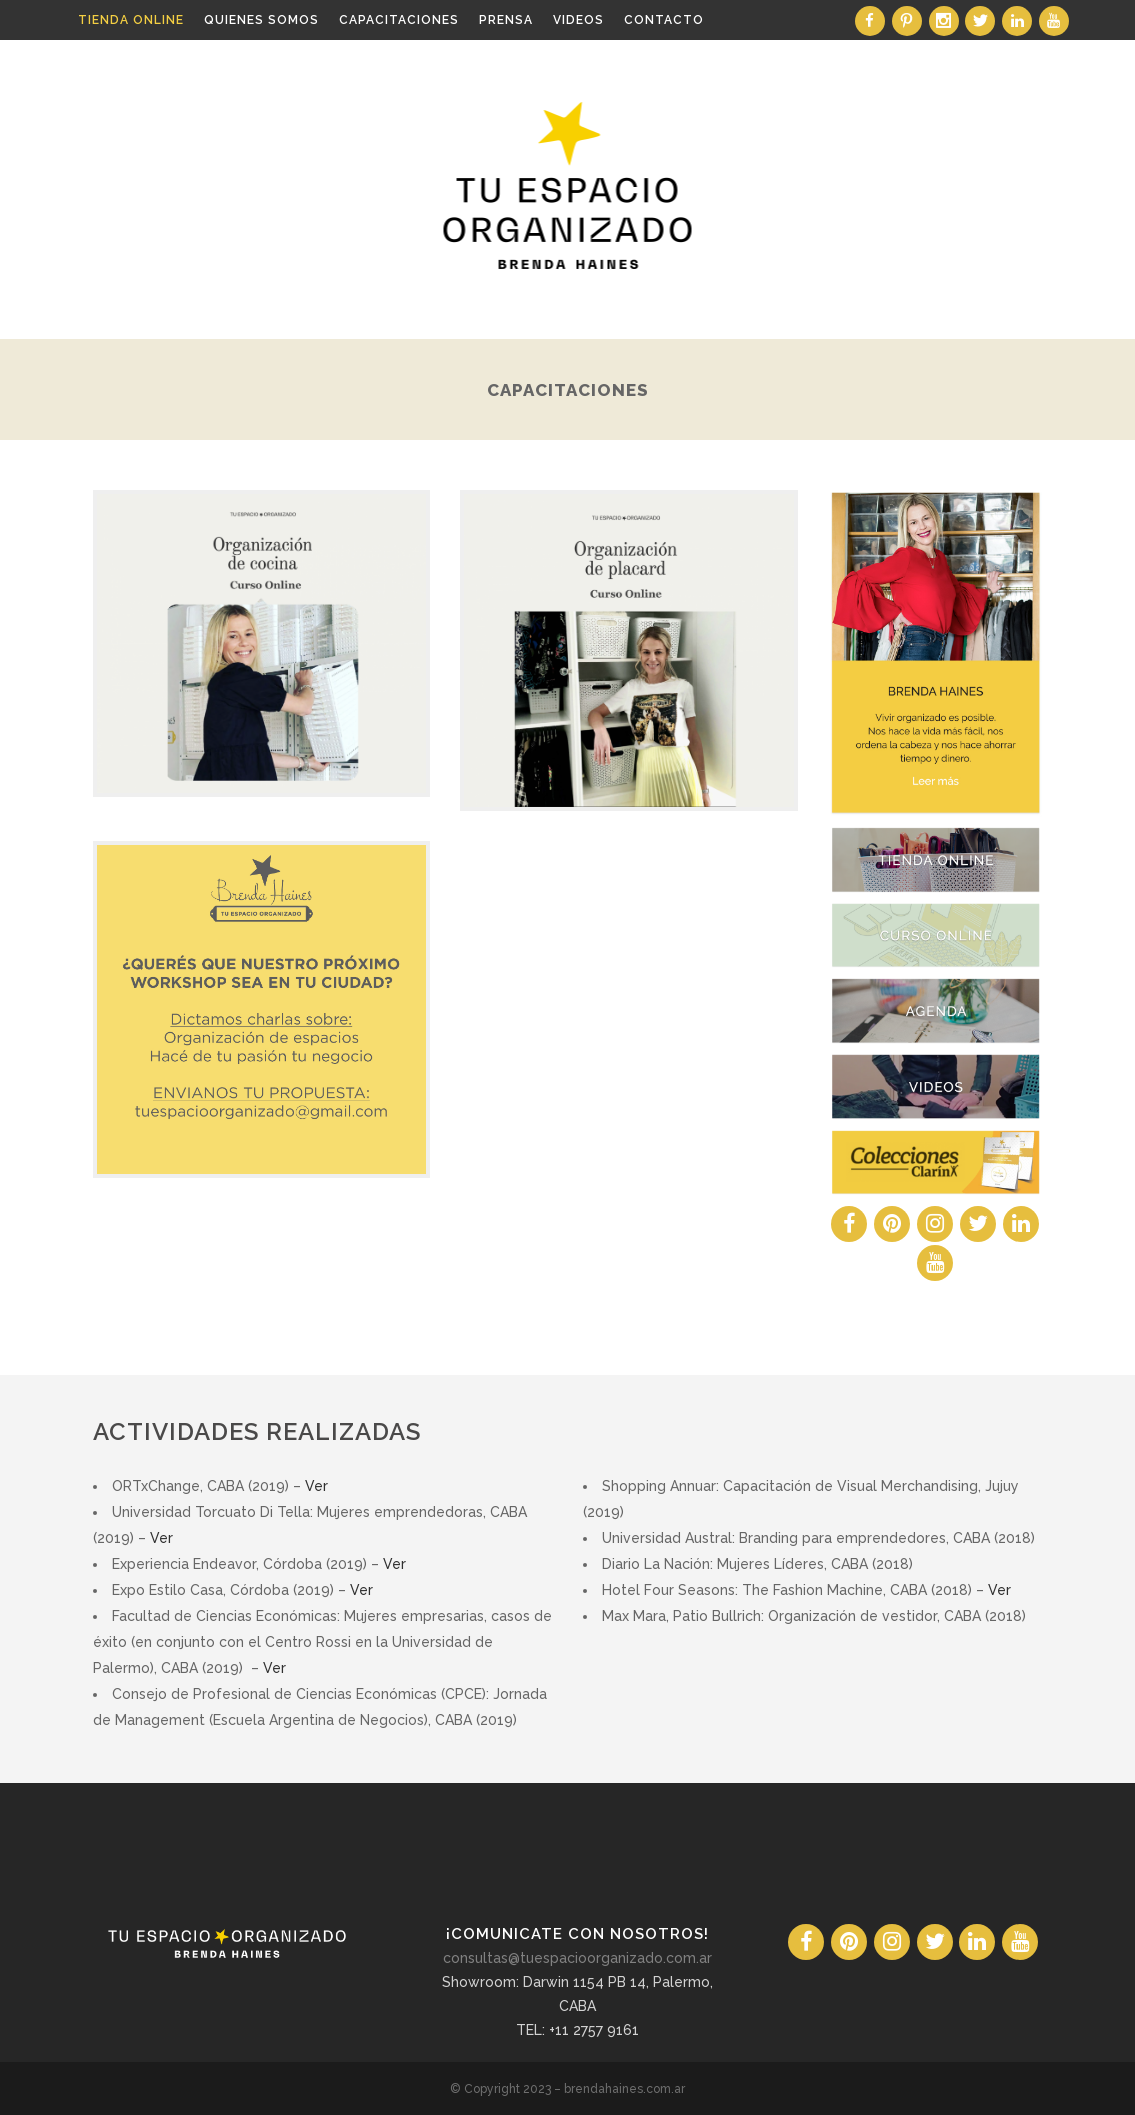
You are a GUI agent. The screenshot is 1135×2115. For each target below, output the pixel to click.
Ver (316, 1486)
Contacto (664, 20)
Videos (578, 20)
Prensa (506, 20)
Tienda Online (131, 20)
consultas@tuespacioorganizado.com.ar (577, 1958)
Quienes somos (261, 20)
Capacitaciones (399, 20)
